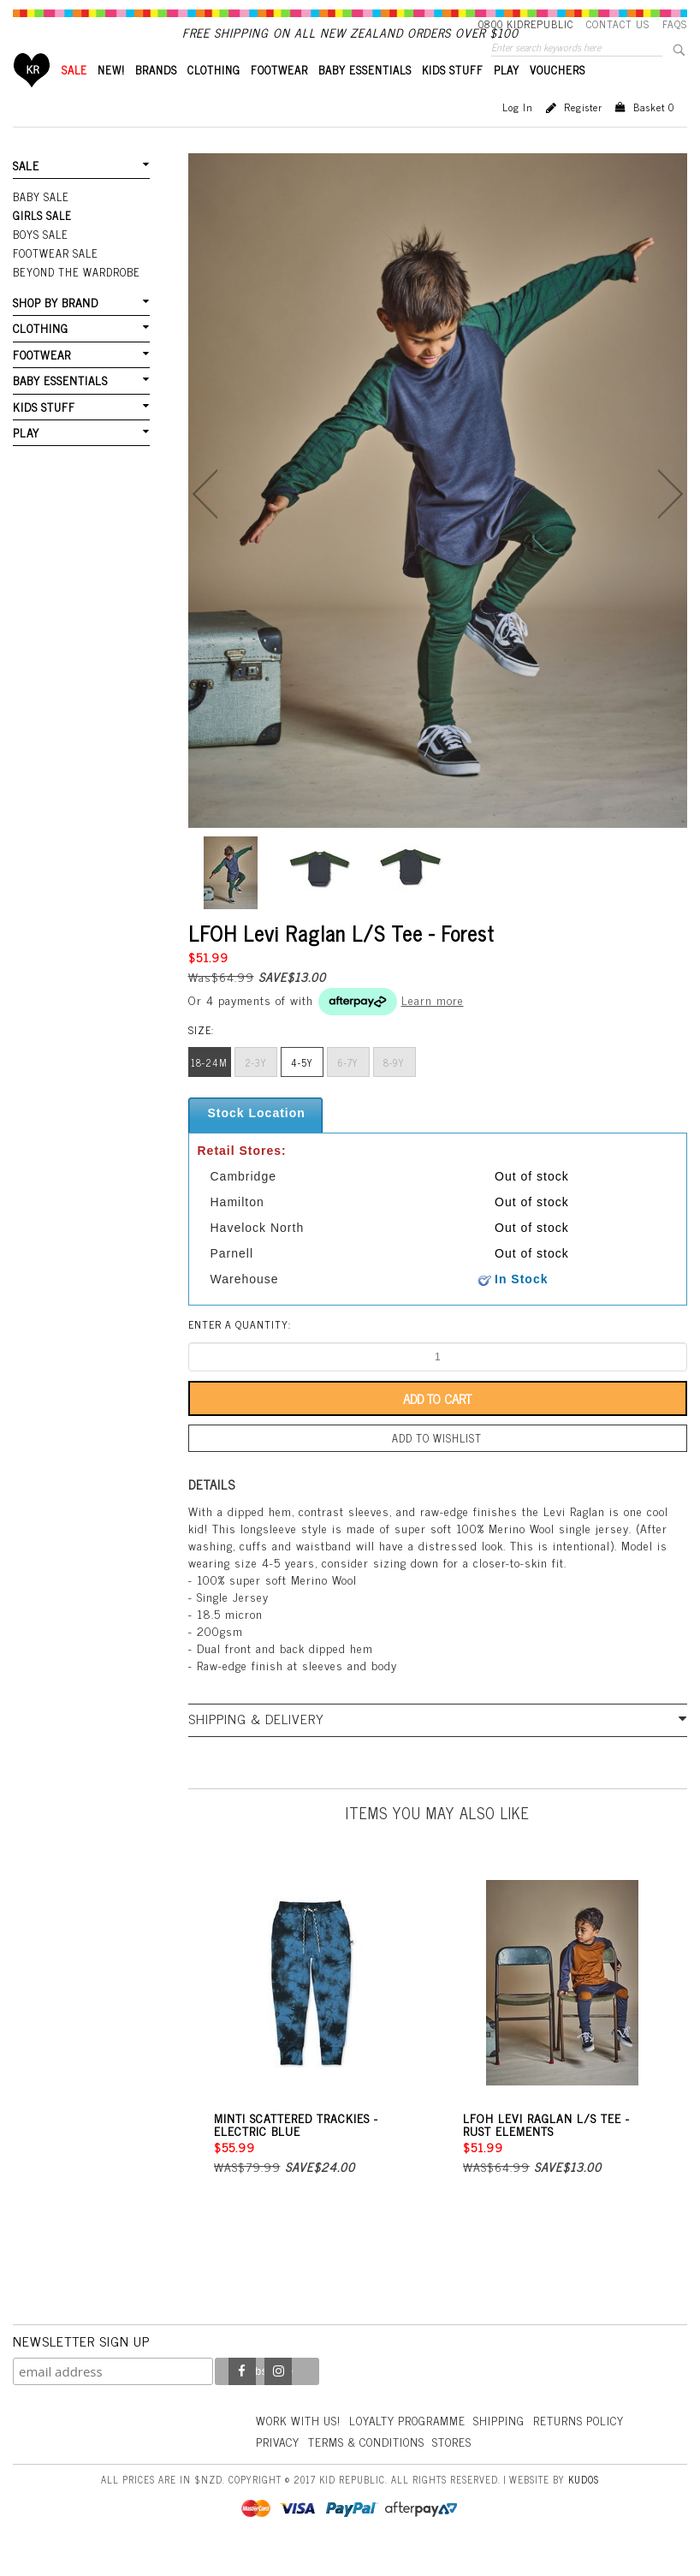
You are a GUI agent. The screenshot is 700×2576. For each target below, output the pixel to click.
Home (32, 98)
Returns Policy (590, 2446)
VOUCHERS (557, 99)
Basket (653, 136)
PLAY (506, 99)
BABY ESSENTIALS (365, 99)
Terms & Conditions (372, 2467)
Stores (462, 2467)
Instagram (278, 2398)
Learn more (432, 1028)
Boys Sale (40, 261)
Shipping (509, 2446)
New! (111, 99)
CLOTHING (213, 99)
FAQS (674, 24)
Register (583, 136)
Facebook (242, 2398)
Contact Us (618, 24)
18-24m (209, 1091)
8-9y (394, 1091)
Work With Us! (300, 2446)
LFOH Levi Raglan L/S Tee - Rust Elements (546, 2150)
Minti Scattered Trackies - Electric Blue (296, 2150)
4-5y (302, 1091)
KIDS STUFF (452, 99)
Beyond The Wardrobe (75, 297)
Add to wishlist (437, 1466)
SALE (74, 99)
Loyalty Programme (414, 2446)
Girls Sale (41, 243)
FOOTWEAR (279, 99)
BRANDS (156, 99)
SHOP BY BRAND (55, 327)
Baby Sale (40, 225)
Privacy (279, 2467)
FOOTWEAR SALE (54, 279)
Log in (517, 136)
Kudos (583, 2506)
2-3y (256, 1091)
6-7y (348, 1091)
